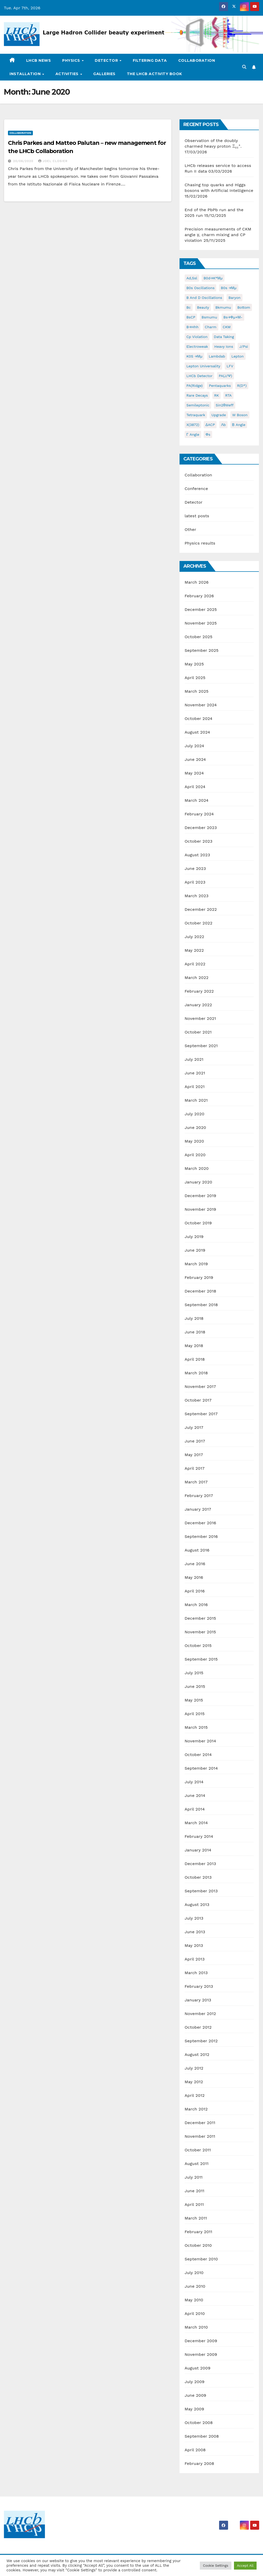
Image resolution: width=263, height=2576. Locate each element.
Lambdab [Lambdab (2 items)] (217, 356)
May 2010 (194, 2299)
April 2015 (195, 1713)
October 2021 (198, 1032)
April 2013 (195, 1959)
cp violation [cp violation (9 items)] (197, 337)
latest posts (197, 515)
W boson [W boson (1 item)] (240, 415)
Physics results (200, 543)
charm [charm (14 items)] (210, 327)
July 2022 (194, 936)
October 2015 (198, 1645)
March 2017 (196, 1481)
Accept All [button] (245, 2566)
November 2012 (200, 2013)
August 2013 (197, 1904)
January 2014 (198, 1850)
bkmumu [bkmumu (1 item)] (223, 307)
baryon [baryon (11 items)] (234, 298)
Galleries (104, 74)
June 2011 (194, 2190)
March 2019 (196, 1263)
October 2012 (198, 2027)
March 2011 (196, 2218)
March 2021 (196, 1100)
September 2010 (201, 2259)
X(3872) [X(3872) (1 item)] (192, 425)
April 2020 (195, 1154)
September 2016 (201, 1536)
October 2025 (198, 636)
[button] (244, 67)
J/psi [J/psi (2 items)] (243, 346)
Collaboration (196, 60)
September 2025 (202, 650)
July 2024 (194, 745)
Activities (67, 74)
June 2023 (195, 868)
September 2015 (201, 1659)
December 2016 (200, 1522)
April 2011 (194, 2204)
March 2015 (196, 1727)
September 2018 (201, 1304)
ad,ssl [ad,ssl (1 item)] (191, 278)
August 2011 (197, 2163)
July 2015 (194, 1672)
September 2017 (201, 1413)
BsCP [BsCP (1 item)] (190, 317)
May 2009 (194, 2408)
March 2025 (197, 691)
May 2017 (194, 1454)
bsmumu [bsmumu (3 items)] (209, 317)
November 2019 (200, 1209)
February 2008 (199, 2463)
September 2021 (201, 1045)
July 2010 (194, 2272)
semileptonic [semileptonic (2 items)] (198, 405)
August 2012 (197, 2054)
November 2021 (200, 1018)
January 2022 (198, 1004)
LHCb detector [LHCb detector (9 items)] (199, 376)
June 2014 (195, 1795)
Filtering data (150, 60)
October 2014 (198, 1754)
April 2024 (195, 786)
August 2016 (197, 1550)
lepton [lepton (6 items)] (237, 356)
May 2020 (194, 1141)
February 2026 (199, 595)
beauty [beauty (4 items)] (203, 307)
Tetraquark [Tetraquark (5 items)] (195, 415)
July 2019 (194, 1236)
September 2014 (201, 1768)
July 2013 (194, 1918)
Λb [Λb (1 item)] (223, 425)
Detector (107, 60)
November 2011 (200, 2136)
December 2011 (200, 2122)
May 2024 (194, 773)
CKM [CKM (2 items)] (227, 327)
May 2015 (194, 1700)
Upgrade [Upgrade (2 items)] (218, 415)
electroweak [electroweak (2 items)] (197, 346)
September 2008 (202, 2436)
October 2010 (198, 2245)
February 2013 (199, 1986)
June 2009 (195, 2395)
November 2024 (201, 704)
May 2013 (194, 1945)
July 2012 (194, 2068)
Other (190, 529)
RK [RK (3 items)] (216, 395)
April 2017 (195, 1468)
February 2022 (199, 991)
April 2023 (195, 882)
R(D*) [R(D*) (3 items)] (242, 386)
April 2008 (195, 2449)
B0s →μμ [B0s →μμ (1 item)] (229, 288)
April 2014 (195, 1809)
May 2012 (194, 2081)
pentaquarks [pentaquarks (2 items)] (220, 386)
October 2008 (199, 2422)
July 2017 (194, 1427)
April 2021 (195, 1086)
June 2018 (195, 1332)
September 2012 (201, 2040)
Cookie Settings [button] (215, 2566)
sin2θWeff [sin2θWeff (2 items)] (224, 405)
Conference (196, 488)
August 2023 (197, 854)
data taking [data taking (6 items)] (224, 337)
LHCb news (38, 60)
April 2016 (195, 1591)
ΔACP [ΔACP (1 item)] (210, 425)
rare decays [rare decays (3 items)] (197, 395)
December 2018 (200, 1291)
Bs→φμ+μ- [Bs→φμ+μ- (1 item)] (232, 317)
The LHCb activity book (154, 74)
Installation (26, 74)
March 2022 (197, 977)
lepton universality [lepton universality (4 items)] (203, 366)
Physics (71, 60)
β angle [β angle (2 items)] (239, 425)
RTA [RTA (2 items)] (228, 395)
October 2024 (198, 718)
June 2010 (195, 2286)
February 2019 (199, 1277)
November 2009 (201, 2354)
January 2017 (198, 1509)
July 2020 (194, 1113)
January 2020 (198, 1182)
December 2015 (200, 1618)
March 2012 (196, 2109)
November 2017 (200, 1386)
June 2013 (195, 1931)
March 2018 (196, 1372)
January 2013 (198, 2000)
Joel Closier (53, 161)
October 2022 (198, 923)
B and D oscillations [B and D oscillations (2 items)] (204, 298)
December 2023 (201, 827)
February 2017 (199, 1495)
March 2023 (197, 895)
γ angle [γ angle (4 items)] (192, 434)
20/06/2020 (24, 161)
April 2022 (195, 963)
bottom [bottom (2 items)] (243, 307)
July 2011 (194, 2177)
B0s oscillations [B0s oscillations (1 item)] (200, 288)
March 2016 (196, 1604)
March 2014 (196, 1822)
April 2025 (195, 677)
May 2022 (194, 950)
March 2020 (197, 1168)
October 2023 (198, 841)
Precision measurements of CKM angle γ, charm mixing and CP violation (218, 235)
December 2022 (201, 909)
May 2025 (194, 664)
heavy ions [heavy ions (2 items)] (223, 346)
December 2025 (201, 609)
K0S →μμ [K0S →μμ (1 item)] (194, 356)
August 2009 (198, 2368)
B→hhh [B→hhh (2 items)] (192, 327)
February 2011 (198, 2231)
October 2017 (198, 1400)
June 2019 (195, 1250)
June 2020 (195, 1127)
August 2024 (197, 732)
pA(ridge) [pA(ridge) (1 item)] (194, 386)
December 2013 (200, 1863)
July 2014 (194, 1781)
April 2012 (195, 2095)
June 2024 (195, 759)
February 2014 (199, 1836)
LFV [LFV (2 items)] (230, 366)
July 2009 (195, 2381)
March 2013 (196, 1972)
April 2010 (195, 2313)
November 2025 (201, 623)
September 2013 (201, 1890)
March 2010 (196, 2327)
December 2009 (201, 2340)
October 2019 (198, 1222)
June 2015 (195, 1686)
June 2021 (195, 1073)
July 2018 (194, 1318)
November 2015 (200, 1631)
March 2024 (197, 800)
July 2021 (194, 1059)
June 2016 (195, 1563)
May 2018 (194, 1345)
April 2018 (195, 1359)
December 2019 (200, 1195)
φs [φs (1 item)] (207, 434)
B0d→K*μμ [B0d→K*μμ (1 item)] (212, 278)
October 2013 (198, 1877)
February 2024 (199, 814)
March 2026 (197, 582)
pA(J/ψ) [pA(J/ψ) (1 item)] (225, 376)
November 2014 (200, 1741)
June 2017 (195, 1441)
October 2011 (198, 2149)
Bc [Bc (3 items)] (188, 307)
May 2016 (194, 1577)
